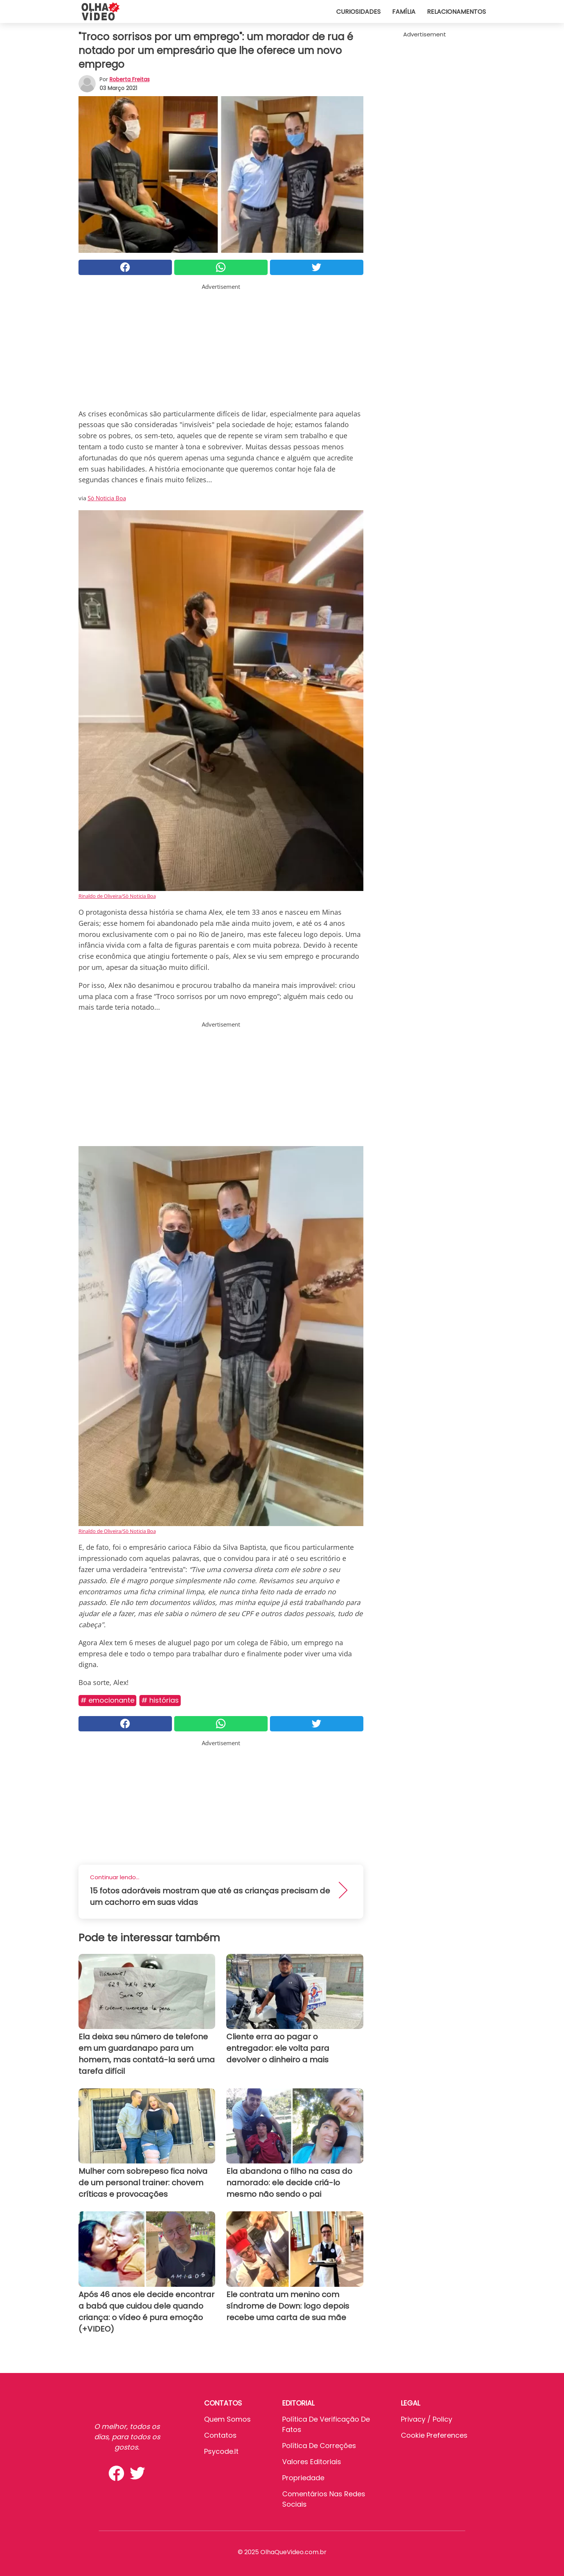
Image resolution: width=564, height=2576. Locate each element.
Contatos (220, 2435)
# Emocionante (107, 1700)
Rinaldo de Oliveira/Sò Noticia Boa (117, 896)
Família (403, 11)
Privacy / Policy (426, 2419)
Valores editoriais (311, 2461)
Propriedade (303, 2478)
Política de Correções (319, 2445)
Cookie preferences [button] (434, 2435)
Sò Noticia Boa (107, 498)
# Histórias (160, 1700)
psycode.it (221, 2451)
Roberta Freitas (130, 79)
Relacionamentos (456, 11)
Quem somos (227, 2419)
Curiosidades (358, 11)
